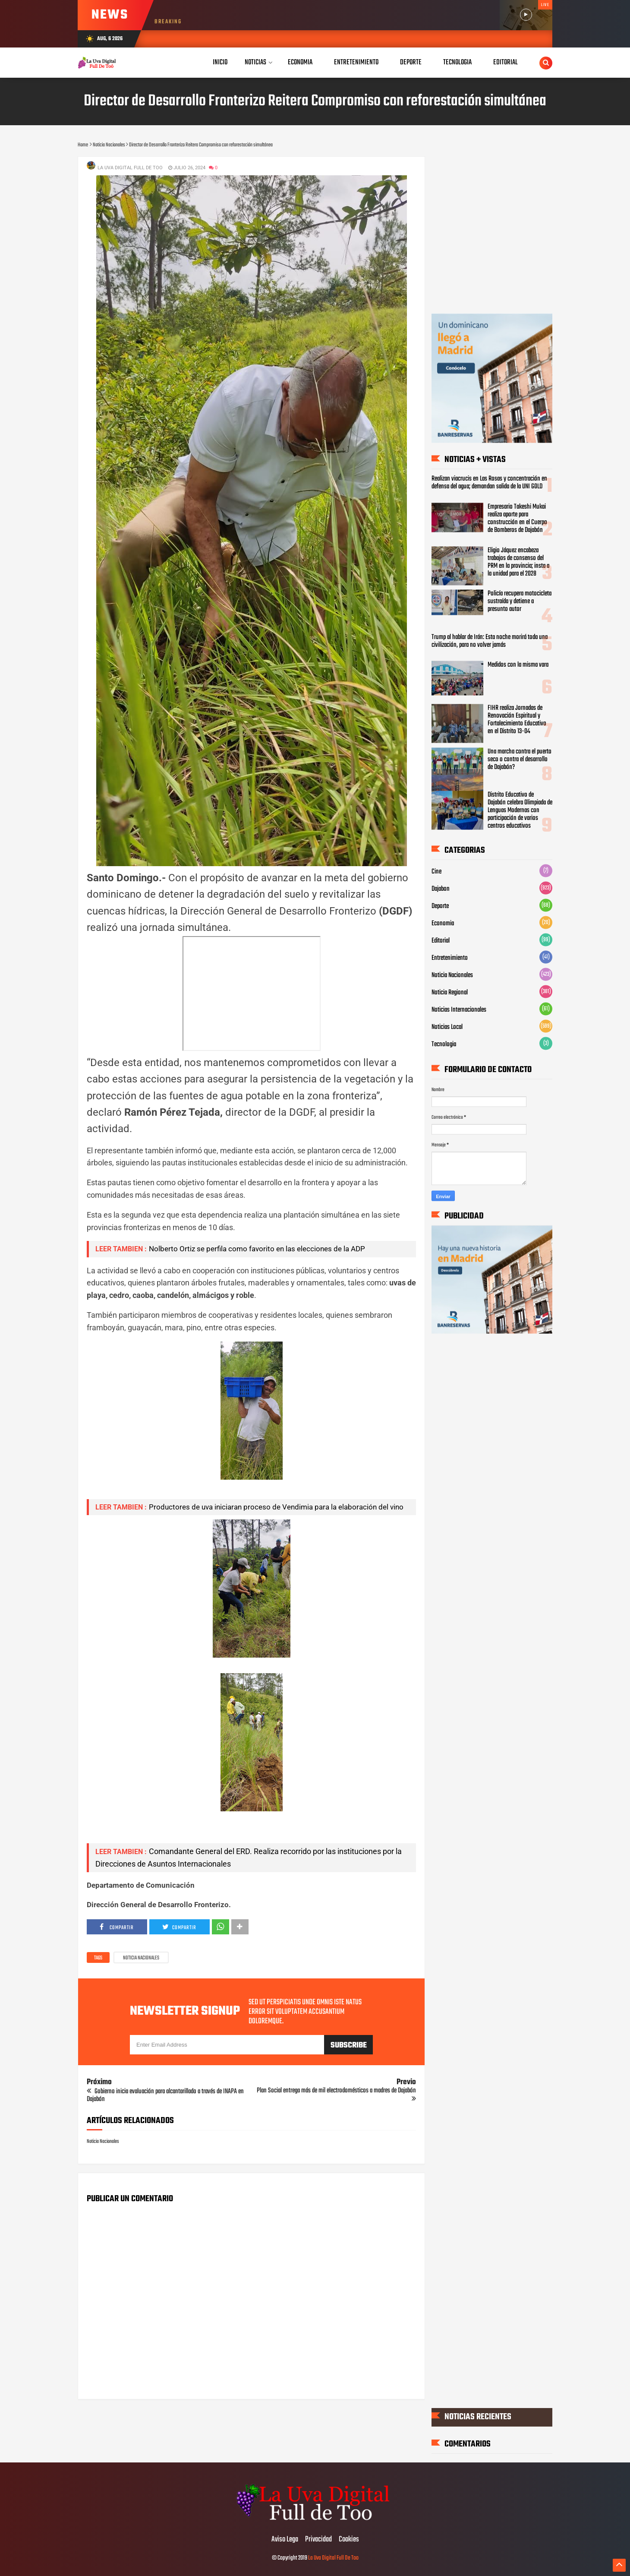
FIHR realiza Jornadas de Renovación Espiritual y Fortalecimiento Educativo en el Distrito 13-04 (517, 720)
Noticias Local (447, 1026)
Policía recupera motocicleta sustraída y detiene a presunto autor (519, 601)
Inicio (220, 62)
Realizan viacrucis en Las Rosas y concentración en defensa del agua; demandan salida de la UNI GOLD (489, 482)
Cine (436, 871)
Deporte (440, 905)
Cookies (349, 2539)
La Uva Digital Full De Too (333, 2558)
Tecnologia (444, 1044)
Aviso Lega (284, 2539)
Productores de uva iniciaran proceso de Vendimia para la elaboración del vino (276, 1507)
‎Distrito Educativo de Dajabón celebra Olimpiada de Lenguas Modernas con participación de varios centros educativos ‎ (520, 810)
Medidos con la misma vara (518, 665)
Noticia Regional (450, 992)
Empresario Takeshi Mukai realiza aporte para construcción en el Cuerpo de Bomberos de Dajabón (517, 518)
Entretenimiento (450, 957)
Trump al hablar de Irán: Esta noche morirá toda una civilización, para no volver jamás (490, 640)
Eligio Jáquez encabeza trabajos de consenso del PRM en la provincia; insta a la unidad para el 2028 (518, 561)
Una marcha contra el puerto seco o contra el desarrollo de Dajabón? (519, 759)
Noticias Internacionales (459, 1009)
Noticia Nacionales (141, 1958)
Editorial (441, 940)
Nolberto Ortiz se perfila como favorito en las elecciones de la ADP (257, 1248)
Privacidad (318, 2539)
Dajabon (441, 888)
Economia (443, 923)
